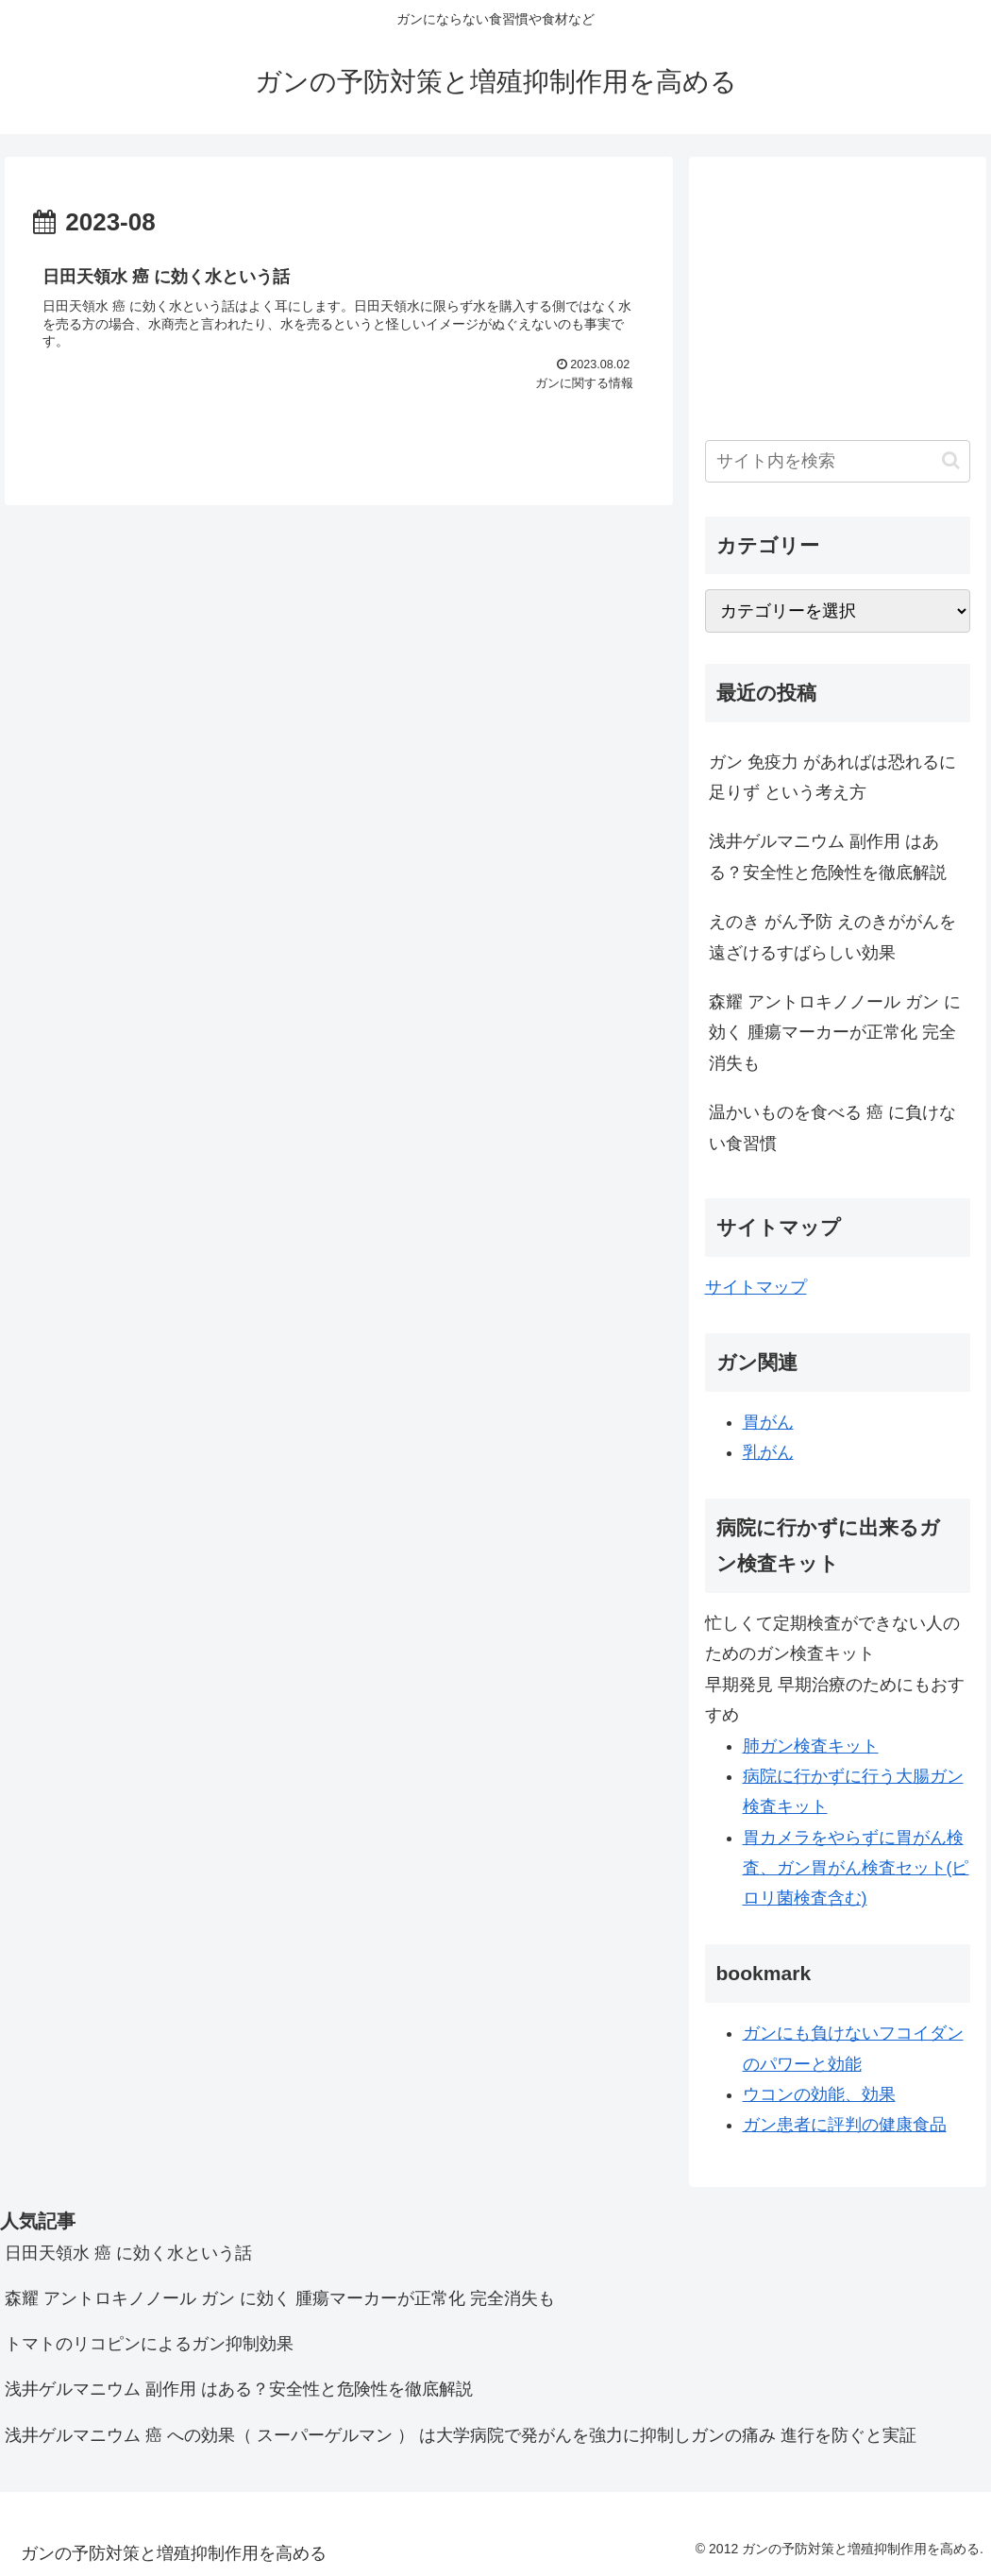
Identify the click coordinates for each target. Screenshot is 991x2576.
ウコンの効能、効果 (819, 2094)
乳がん (768, 1452)
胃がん (768, 1422)
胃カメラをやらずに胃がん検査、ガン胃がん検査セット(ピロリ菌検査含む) (856, 1868)
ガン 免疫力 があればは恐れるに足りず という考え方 (832, 777)
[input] (838, 461)
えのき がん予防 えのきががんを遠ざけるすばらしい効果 (832, 936)
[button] (950, 460)
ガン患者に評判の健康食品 (845, 2124)
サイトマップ (756, 1287)
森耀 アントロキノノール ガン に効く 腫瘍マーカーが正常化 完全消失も (835, 1032)
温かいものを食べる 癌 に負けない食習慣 (832, 1127)
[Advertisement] (838, 291)
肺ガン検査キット (811, 1746)
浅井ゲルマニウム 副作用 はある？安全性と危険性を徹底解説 (828, 856)
